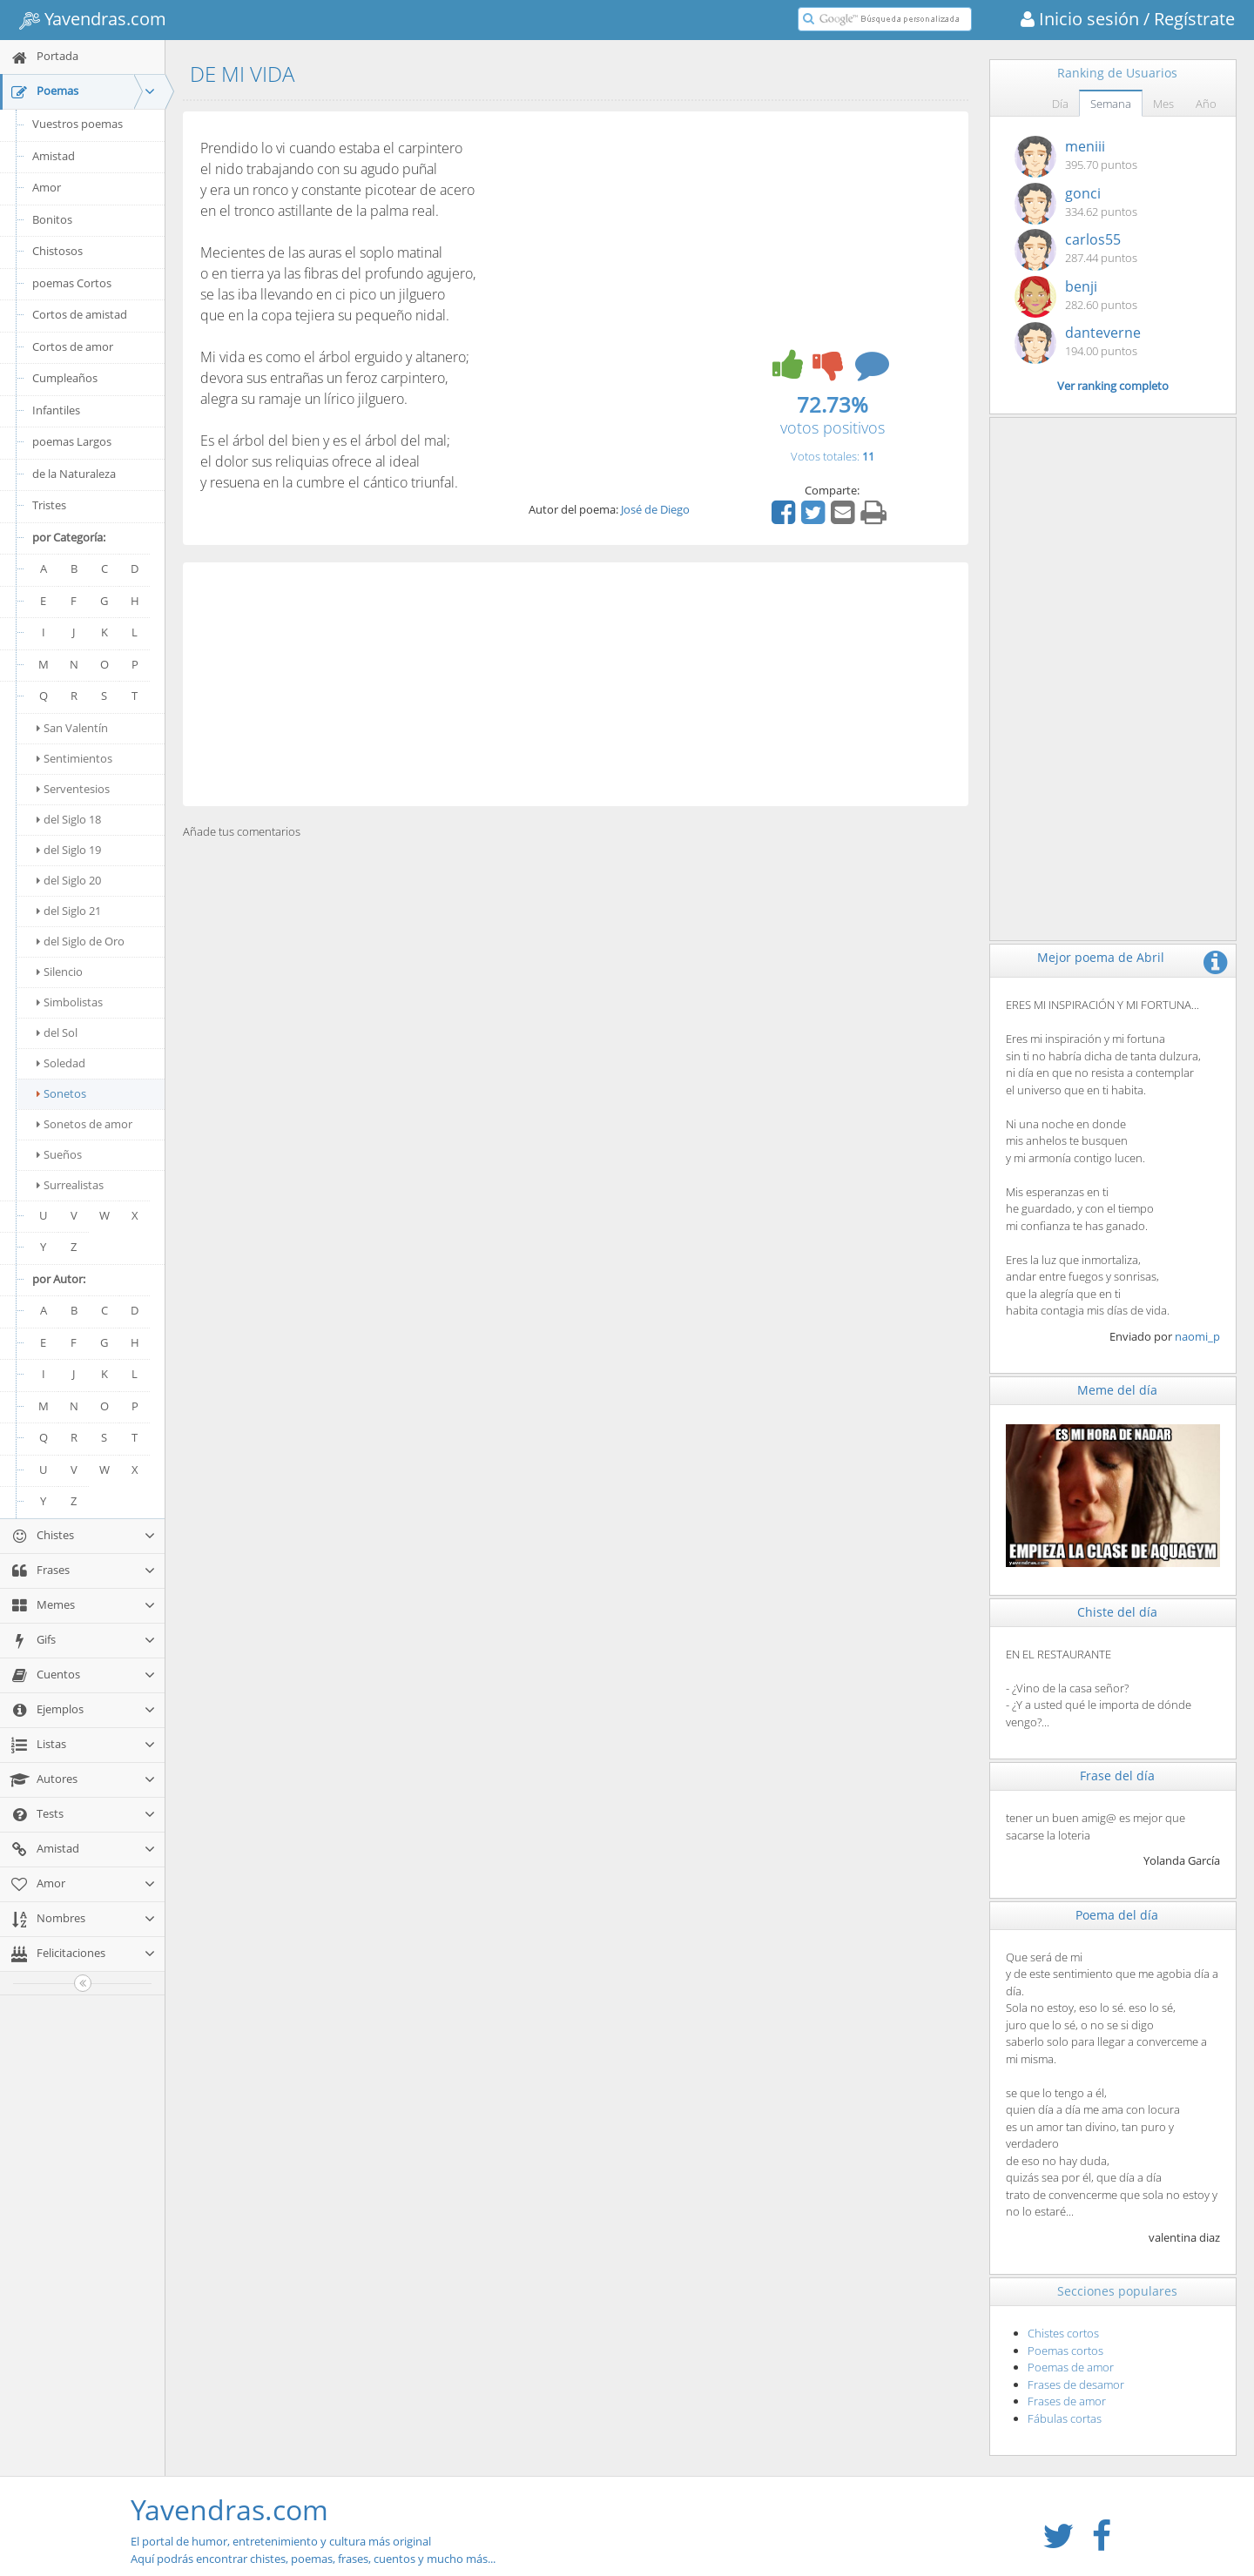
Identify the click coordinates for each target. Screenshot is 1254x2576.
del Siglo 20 (69, 880)
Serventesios (73, 789)
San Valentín (72, 728)
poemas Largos (71, 441)
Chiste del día (1117, 1612)
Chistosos (57, 251)
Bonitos (52, 219)
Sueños (59, 1154)
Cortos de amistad (79, 314)
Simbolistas (70, 1002)
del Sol (57, 1032)
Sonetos (61, 1093)
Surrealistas (70, 1185)
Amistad (53, 156)
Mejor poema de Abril (1100, 957)
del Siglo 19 (69, 850)
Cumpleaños (65, 378)
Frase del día (1117, 1775)
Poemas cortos (1065, 2350)
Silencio (60, 971)
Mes (1163, 103)
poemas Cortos (71, 283)
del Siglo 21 (69, 910)
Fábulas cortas (1065, 2418)
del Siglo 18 (69, 819)
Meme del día (1117, 1390)
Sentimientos (74, 758)
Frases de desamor (1076, 2384)
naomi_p (1197, 1336)
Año (1206, 103)
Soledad (61, 1063)
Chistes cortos (1063, 2333)
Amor (46, 187)
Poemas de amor (1071, 2367)
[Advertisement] (575, 684)
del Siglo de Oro (81, 941)
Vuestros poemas (77, 123)
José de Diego (655, 509)
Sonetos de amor (84, 1124)
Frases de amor (1067, 2401)
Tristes (49, 505)
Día (1060, 103)
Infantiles (56, 410)
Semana (1110, 103)
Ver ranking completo (1113, 385)
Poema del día (1116, 1915)
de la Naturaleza (74, 473)
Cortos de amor (72, 346)
